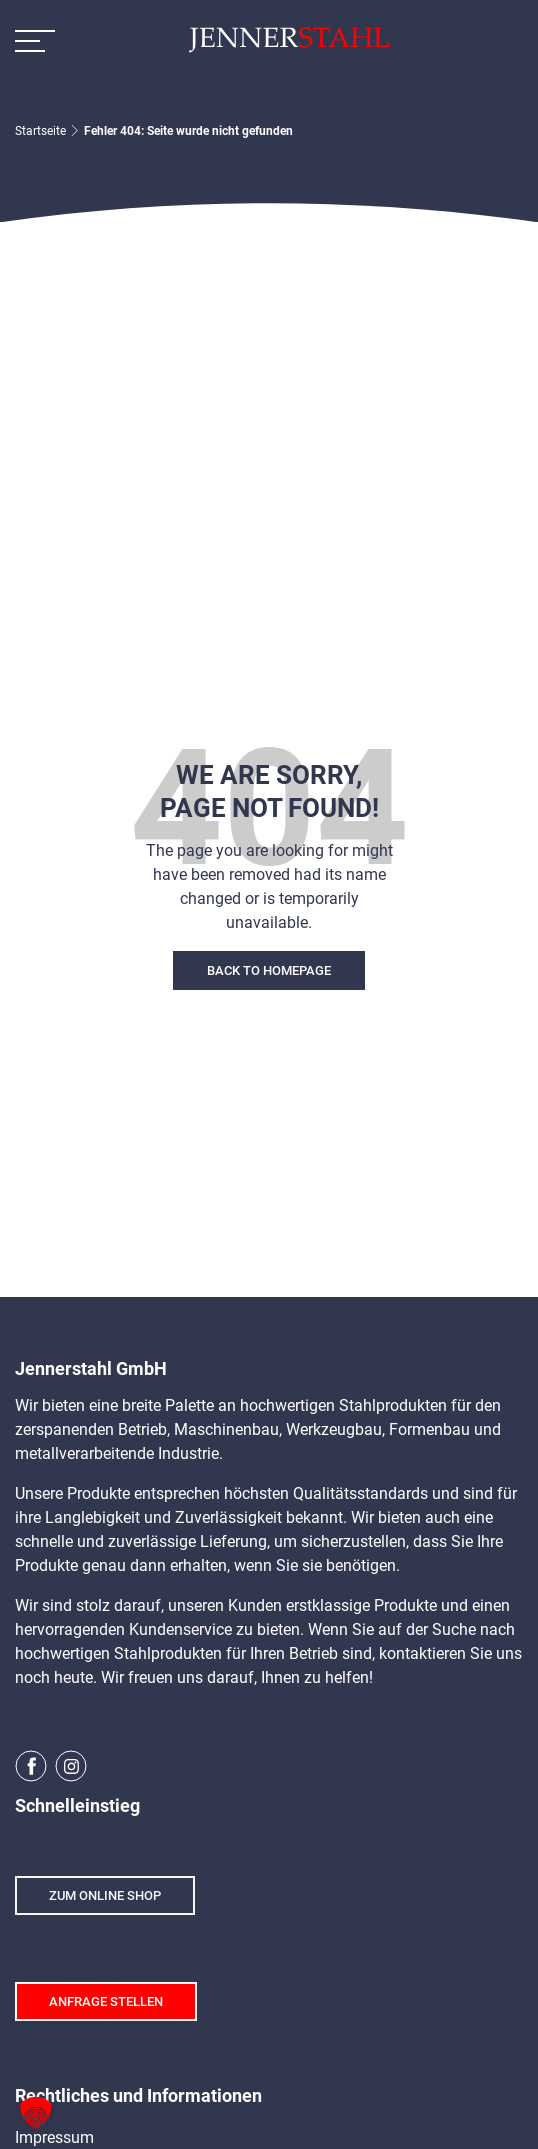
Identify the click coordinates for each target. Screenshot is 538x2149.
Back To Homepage (269, 970)
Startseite (40, 131)
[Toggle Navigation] (35, 40)
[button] (36, 2113)
